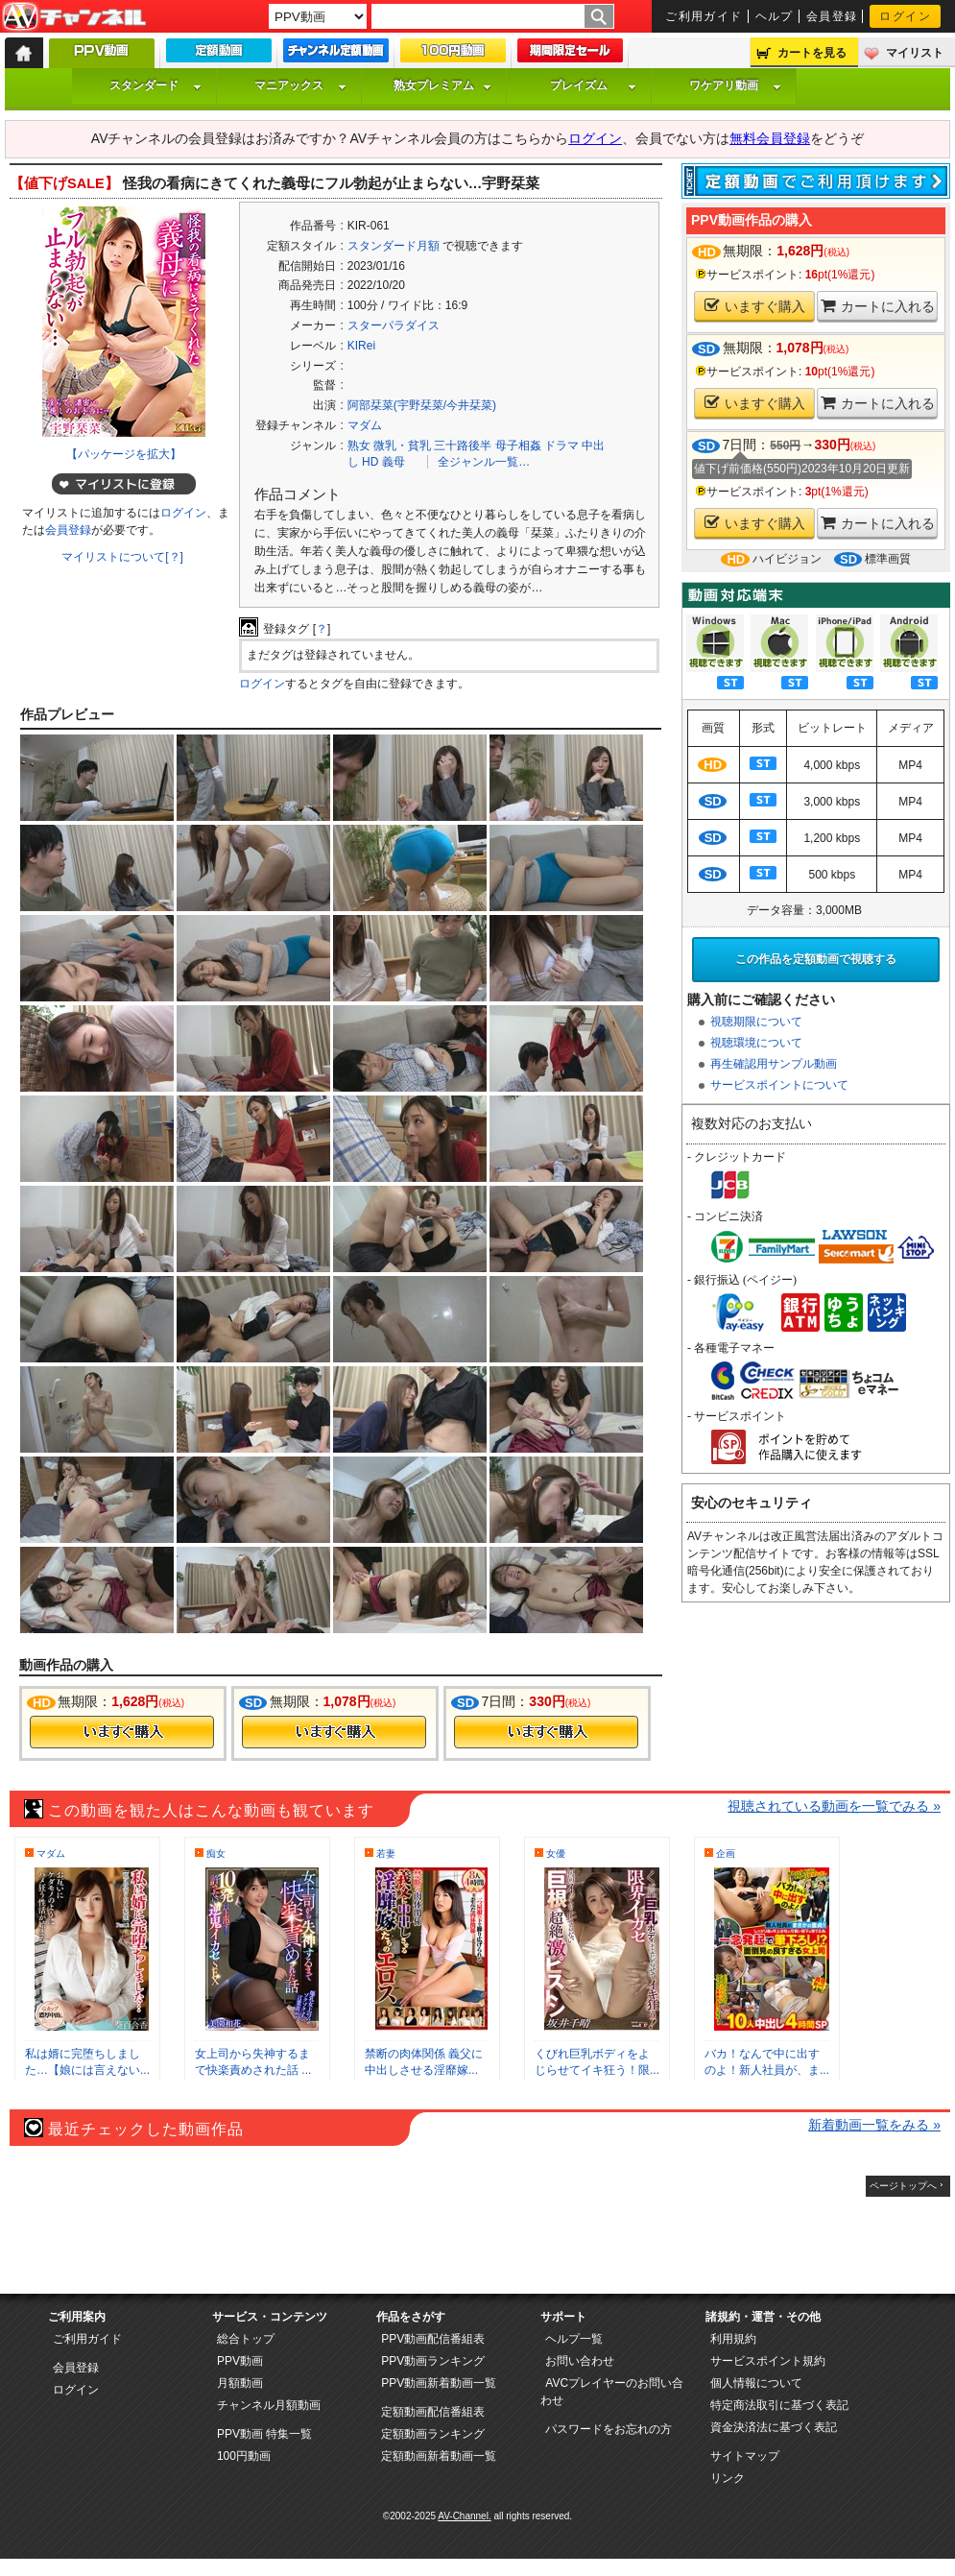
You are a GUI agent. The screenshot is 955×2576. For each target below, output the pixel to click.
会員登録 (832, 16)
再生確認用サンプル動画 (773, 1064)
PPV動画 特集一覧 (264, 2434)
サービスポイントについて (779, 1085)
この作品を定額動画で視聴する (815, 959)
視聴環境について (756, 1042)
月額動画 (240, 2383)
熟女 (358, 445)
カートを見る (812, 53)
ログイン (905, 16)
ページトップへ (903, 2185)
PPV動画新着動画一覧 (438, 2383)
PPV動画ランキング (433, 2361)
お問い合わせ (579, 2361)
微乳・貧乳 (402, 445)
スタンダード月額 (393, 246)
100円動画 (244, 2456)
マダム (364, 425)
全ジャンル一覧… (484, 462)
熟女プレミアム (442, 85)
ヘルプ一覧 (574, 2339)
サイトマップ (744, 2456)
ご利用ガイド (704, 16)
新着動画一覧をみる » (874, 2124)
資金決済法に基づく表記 (773, 2427)
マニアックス (300, 85)
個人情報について (756, 2383)
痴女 (216, 1853)
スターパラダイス (393, 325)
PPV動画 (240, 2361)
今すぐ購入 (122, 1732)
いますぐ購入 (754, 306)
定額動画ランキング (433, 2434)
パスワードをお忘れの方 (608, 2429)
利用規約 (733, 2339)
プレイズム (593, 85)
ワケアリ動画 (735, 85)
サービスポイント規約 (767, 2361)
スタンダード (155, 85)
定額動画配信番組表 (433, 2412)
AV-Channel (74, 17)
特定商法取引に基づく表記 (779, 2405)
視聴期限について (756, 1021)
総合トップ (246, 2339)
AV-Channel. (464, 2516)
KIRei (361, 345)
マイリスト (914, 53)
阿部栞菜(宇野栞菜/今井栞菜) (421, 405)
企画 (725, 1853)
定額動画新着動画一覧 (438, 2456)
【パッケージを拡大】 (123, 454)
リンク (727, 2478)
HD (370, 462)
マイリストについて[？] (122, 557)
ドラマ (561, 445)
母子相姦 (518, 445)
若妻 (385, 1853)
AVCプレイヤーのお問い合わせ (611, 2391)
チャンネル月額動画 (269, 2405)
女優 (555, 1853)
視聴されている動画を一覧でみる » (834, 1806)
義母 (393, 462)
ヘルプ (774, 16)
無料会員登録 (769, 138)
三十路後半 (462, 445)
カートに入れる (878, 306)
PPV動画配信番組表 (433, 2339)
